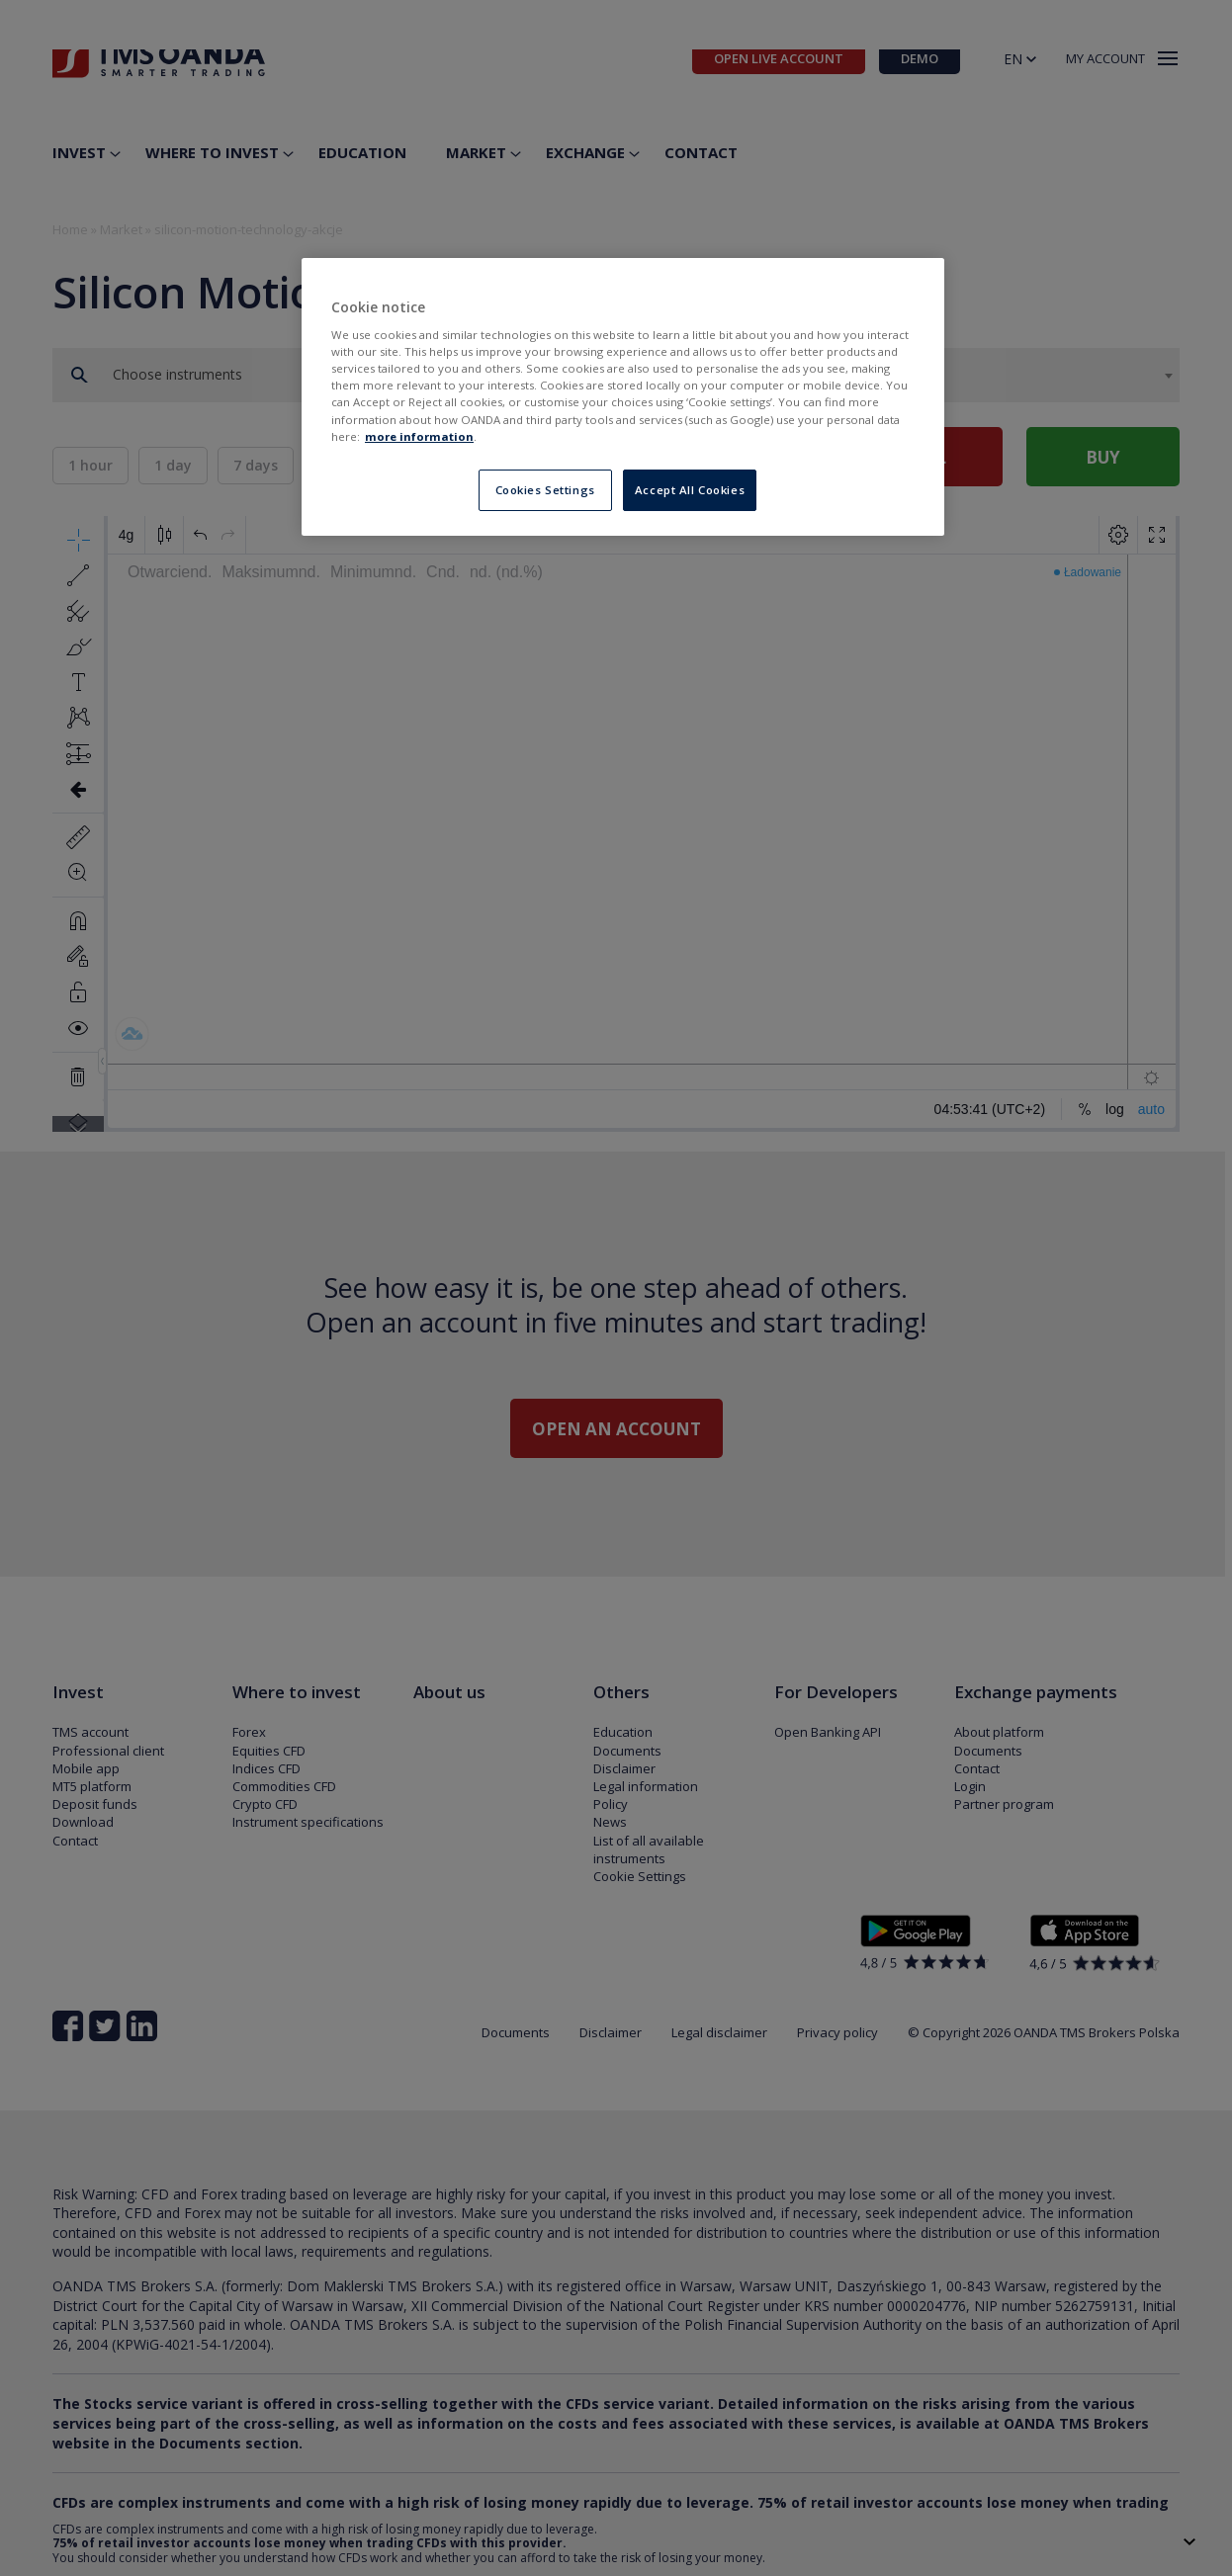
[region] (623, 397)
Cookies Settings (545, 489)
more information (419, 436)
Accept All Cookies (690, 489)
